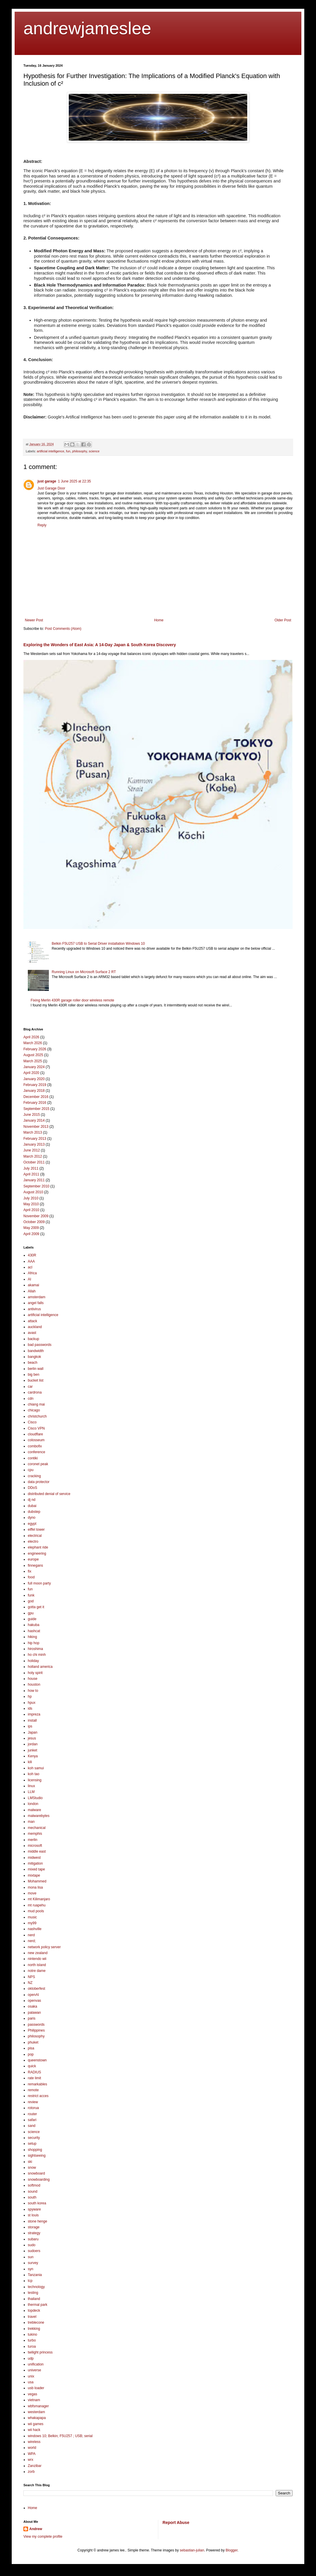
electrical (35, 1536)
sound (32, 2191)
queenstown (37, 2060)
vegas (32, 2394)
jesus (32, 1738)
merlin (32, 1840)
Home (159, 620)
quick (32, 2066)
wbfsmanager (38, 2406)
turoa (32, 2346)
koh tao (33, 1774)
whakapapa (37, 2418)
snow (32, 2167)
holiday (33, 1661)
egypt (32, 1524)
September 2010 (36, 1186)
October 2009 (34, 1222)
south (32, 2197)
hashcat (34, 1631)
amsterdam (36, 1297)
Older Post (282, 620)
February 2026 (34, 1049)
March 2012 (32, 1156)
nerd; (32, 1941)
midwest (34, 1858)
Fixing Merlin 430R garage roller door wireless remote (72, 1000)
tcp (30, 2281)
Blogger (232, 2550)
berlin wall (35, 1369)
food (31, 1577)
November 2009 (35, 1216)
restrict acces (38, 2096)
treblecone (36, 2322)
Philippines (36, 2030)
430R (32, 1255)
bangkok (34, 1357)
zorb (31, 2472)
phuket (33, 2042)
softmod (34, 2185)
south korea (37, 2203)
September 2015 (36, 1109)
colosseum (36, 1440)
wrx (30, 2460)
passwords (36, 2024)
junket (32, 1750)
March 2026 (32, 1043)
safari (32, 2120)
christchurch (37, 1416)
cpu (30, 1470)
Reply (42, 525)
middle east (37, 1851)
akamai (33, 1285)
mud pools (36, 1911)
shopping (35, 2150)
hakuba (33, 1625)
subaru (33, 2239)
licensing (35, 1780)
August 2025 (33, 1055)
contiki (33, 1458)
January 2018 (34, 1091)
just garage (46, 481)
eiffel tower (36, 1529)
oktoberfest (36, 1989)
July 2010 (30, 1198)
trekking (34, 2329)
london (33, 1804)
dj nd (31, 1500)
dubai (32, 1506)
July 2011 (30, 1168)
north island (37, 1965)
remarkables (37, 2084)
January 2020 (34, 1079)
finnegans (35, 1565)
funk (31, 1595)
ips (30, 1726)
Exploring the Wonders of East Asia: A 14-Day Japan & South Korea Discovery (99, 644)
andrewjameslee (87, 28)
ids (30, 1708)
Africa (32, 1273)
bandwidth (36, 1351)
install (32, 1720)
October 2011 (34, 1162)
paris (31, 2018)
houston (34, 1684)
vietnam (34, 2400)
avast (32, 1333)
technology (36, 2287)
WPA (31, 2454)
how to (33, 1691)
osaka (32, 2006)
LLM (31, 1792)
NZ (30, 1983)
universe (34, 2370)
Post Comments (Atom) (63, 629)
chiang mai (36, 1404)
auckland (35, 1327)
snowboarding (39, 2179)
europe (33, 1559)
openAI (33, 1995)
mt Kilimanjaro (39, 1899)
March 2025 (32, 1061)
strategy (34, 2233)
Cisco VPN (36, 1428)
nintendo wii (37, 1959)
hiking (32, 1637)
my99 (32, 1923)
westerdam (36, 2412)
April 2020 (31, 1073)
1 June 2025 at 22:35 (74, 481)
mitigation (35, 1863)
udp (31, 2358)
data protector (38, 1482)
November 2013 (35, 1127)
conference (36, 1452)
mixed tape (36, 1869)
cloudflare (35, 1434)
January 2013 (34, 1144)
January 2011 (34, 1180)
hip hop (33, 1643)
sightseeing (37, 2155)
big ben (33, 1375)
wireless (34, 2442)
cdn (30, 1398)
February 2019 (34, 1085)
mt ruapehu (37, 1905)
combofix (35, 1446)
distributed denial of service (49, 1494)
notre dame (37, 1971)
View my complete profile (42, 2536)
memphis (35, 1834)
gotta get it (36, 1607)
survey (33, 2263)
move (32, 1893)
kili (30, 1762)
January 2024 (34, 1067)
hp (30, 1696)
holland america (40, 1667)
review (33, 2102)
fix (29, 1571)
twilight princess (40, 2352)
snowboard (36, 2173)
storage (34, 2227)
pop (31, 2054)
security (34, 2138)
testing (33, 2293)
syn (30, 2269)
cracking (34, 1476)
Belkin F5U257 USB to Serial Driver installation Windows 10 (98, 944)
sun (30, 2257)
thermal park (37, 2305)
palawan (34, 2013)
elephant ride (38, 1547)
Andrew (35, 2529)
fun (68, 451)
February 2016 (34, 1103)
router (32, 2114)
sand (31, 2126)
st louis (33, 2215)
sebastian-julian (192, 2550)
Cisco (32, 1422)
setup (32, 2144)
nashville (35, 1929)
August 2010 (33, 1192)
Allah (32, 1291)
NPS (31, 1977)
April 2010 (31, 1210)
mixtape (34, 1875)
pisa (31, 2048)
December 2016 (35, 1097)
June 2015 (31, 1115)
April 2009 (31, 1234)
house (32, 1679)
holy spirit (35, 1673)
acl (30, 1267)
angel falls (36, 1303)
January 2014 (34, 1120)
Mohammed (37, 1881)
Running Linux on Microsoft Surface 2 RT (84, 972)
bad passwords (39, 1345)
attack (32, 1321)
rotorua (33, 2108)
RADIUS (34, 2072)
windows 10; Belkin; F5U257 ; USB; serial (60, 2436)
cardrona (35, 1392)
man (31, 1822)
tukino (32, 2334)
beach (32, 1363)
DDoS (32, 1488)
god (31, 1601)
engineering (37, 1553)
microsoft (35, 1846)
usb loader (36, 2388)
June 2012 (31, 1150)
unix (31, 2376)
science (94, 451)
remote (33, 2090)
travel (32, 2317)
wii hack (34, 2430)
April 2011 (31, 1174)
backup (33, 1339)
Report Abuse (176, 2522)
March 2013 (32, 1132)
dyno (31, 1517)
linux (31, 1786)
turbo (32, 2340)
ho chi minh (37, 1655)
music (32, 1917)
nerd (31, 1935)
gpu (31, 1613)
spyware (34, 2209)
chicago (34, 1410)
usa (30, 2382)
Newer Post (34, 620)
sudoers (34, 2251)
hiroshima (35, 1649)
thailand (34, 2299)
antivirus (34, 1309)
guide (32, 1619)
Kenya (33, 1756)
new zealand (37, 1953)
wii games (35, 2424)
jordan (32, 1744)
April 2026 (31, 1037)
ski (30, 2162)
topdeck (34, 2310)
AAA (31, 1261)
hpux (31, 1703)
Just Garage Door (51, 488)
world (32, 2448)
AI (29, 1279)
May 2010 (31, 1204)
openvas (34, 2001)
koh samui (36, 1768)
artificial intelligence (50, 451)
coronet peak (38, 1464)
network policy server (44, 1947)
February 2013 (34, 1139)
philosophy (79, 451)
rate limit (34, 2078)
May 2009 (31, 1228)
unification (36, 2364)
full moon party (39, 1583)
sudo (31, 2245)
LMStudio (35, 1798)
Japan (32, 1732)
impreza (34, 1714)
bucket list (35, 1380)
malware (34, 1810)
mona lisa (35, 1887)
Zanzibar (35, 2466)
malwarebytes (38, 1816)
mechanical (37, 1828)
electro (33, 1541)
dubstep (34, 1512)
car (30, 1386)
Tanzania (35, 2275)
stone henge (37, 2221)
